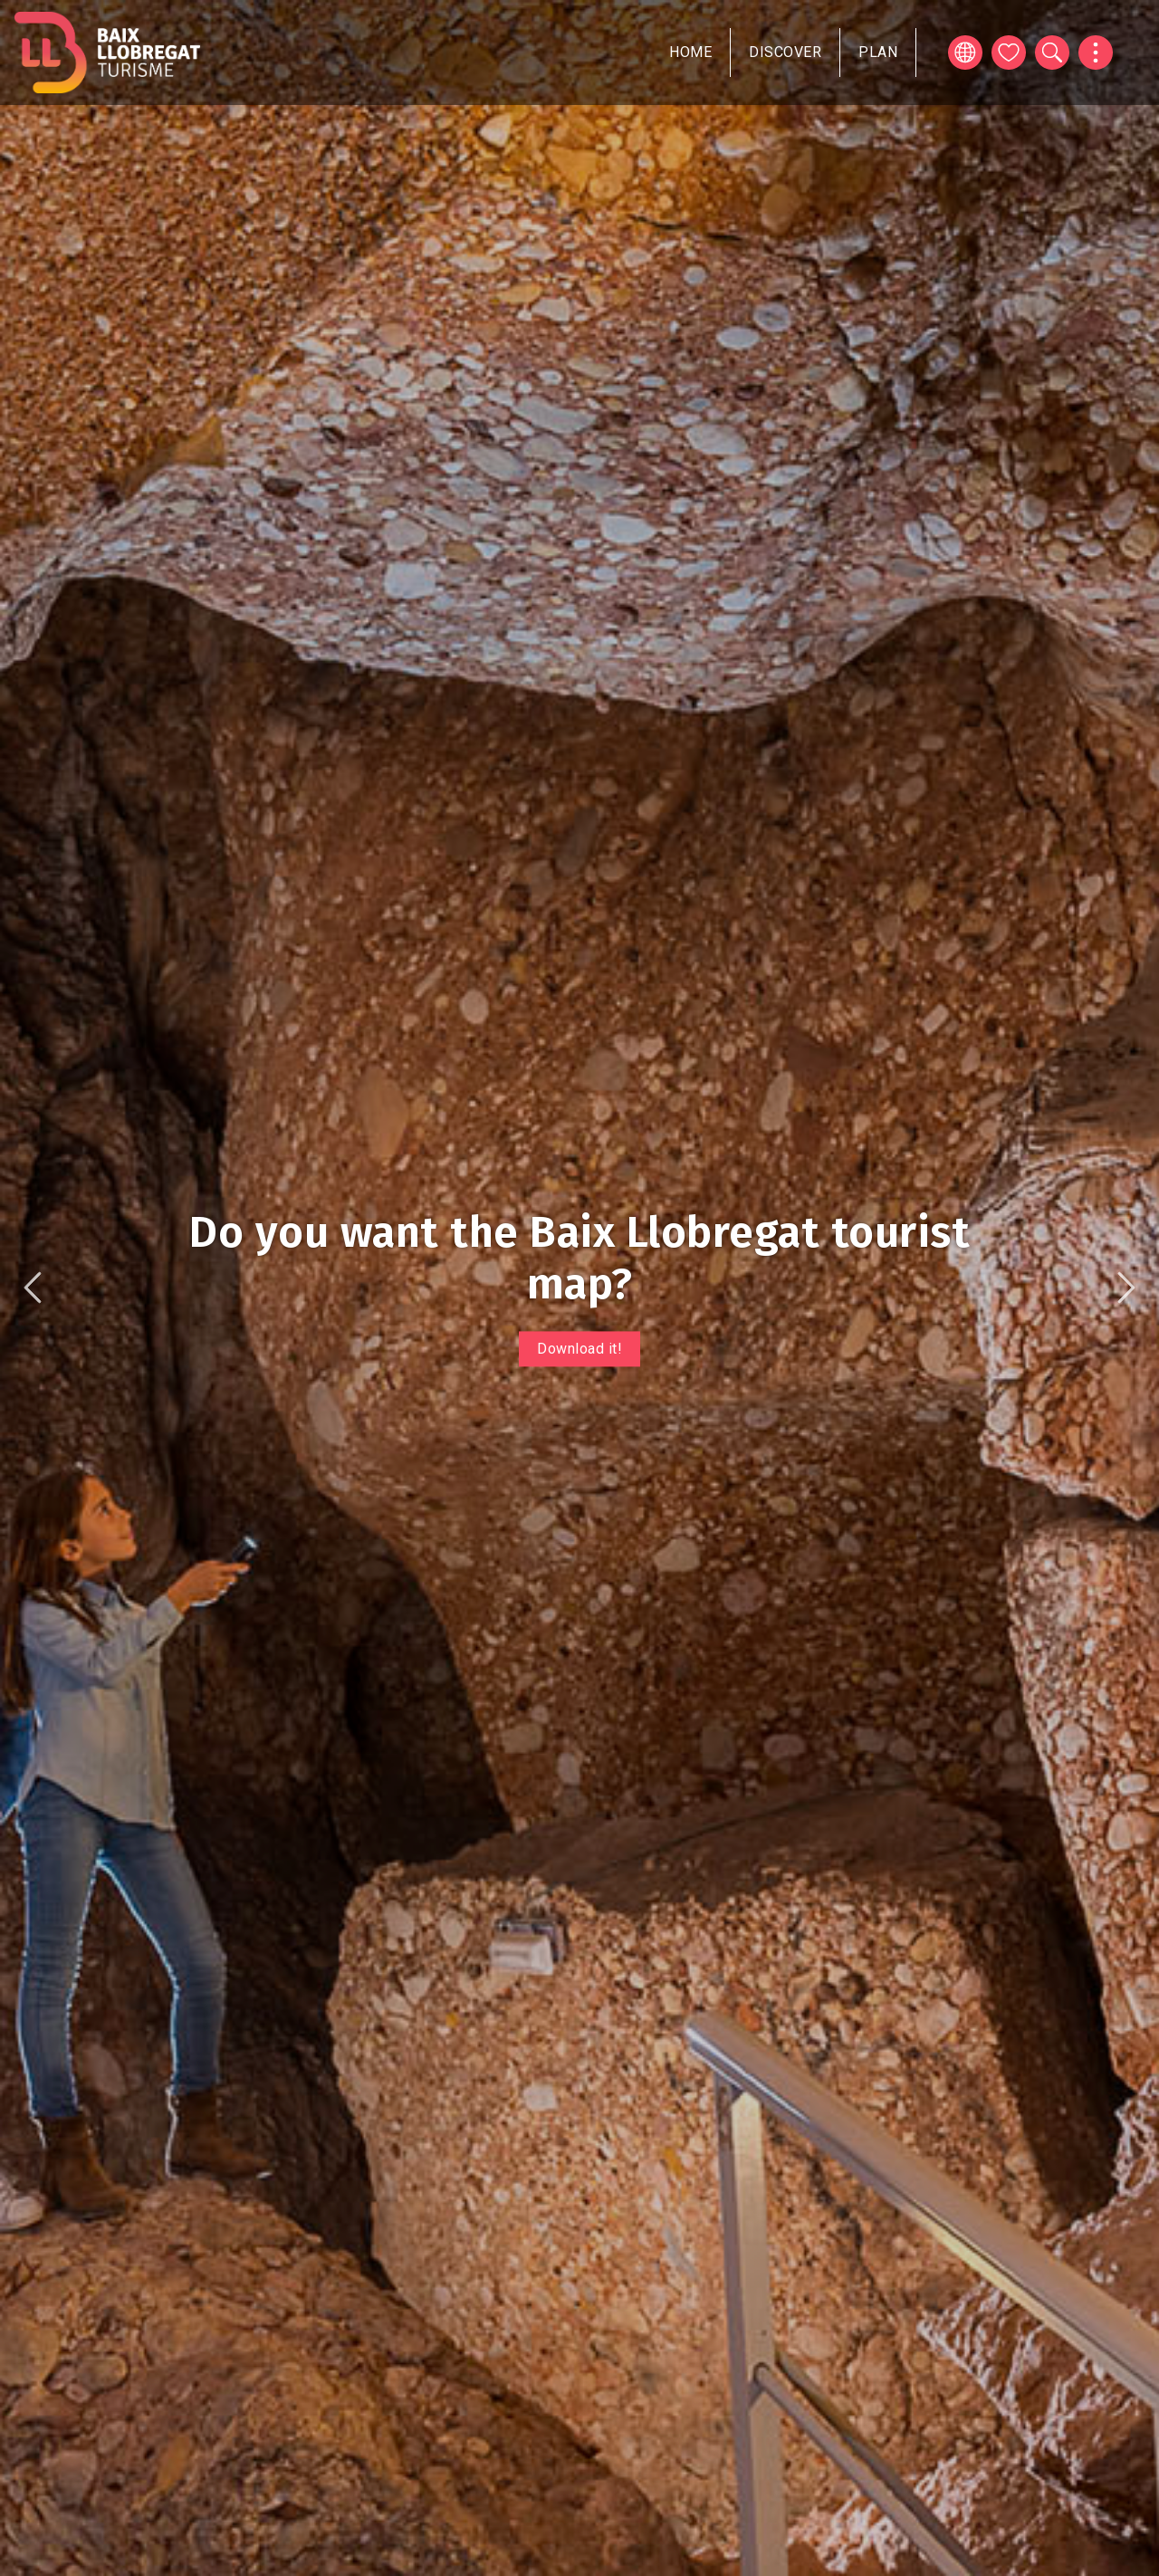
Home (690, 52)
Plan (877, 52)
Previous (33, 1288)
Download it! (579, 1348)
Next (1126, 1288)
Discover (785, 52)
